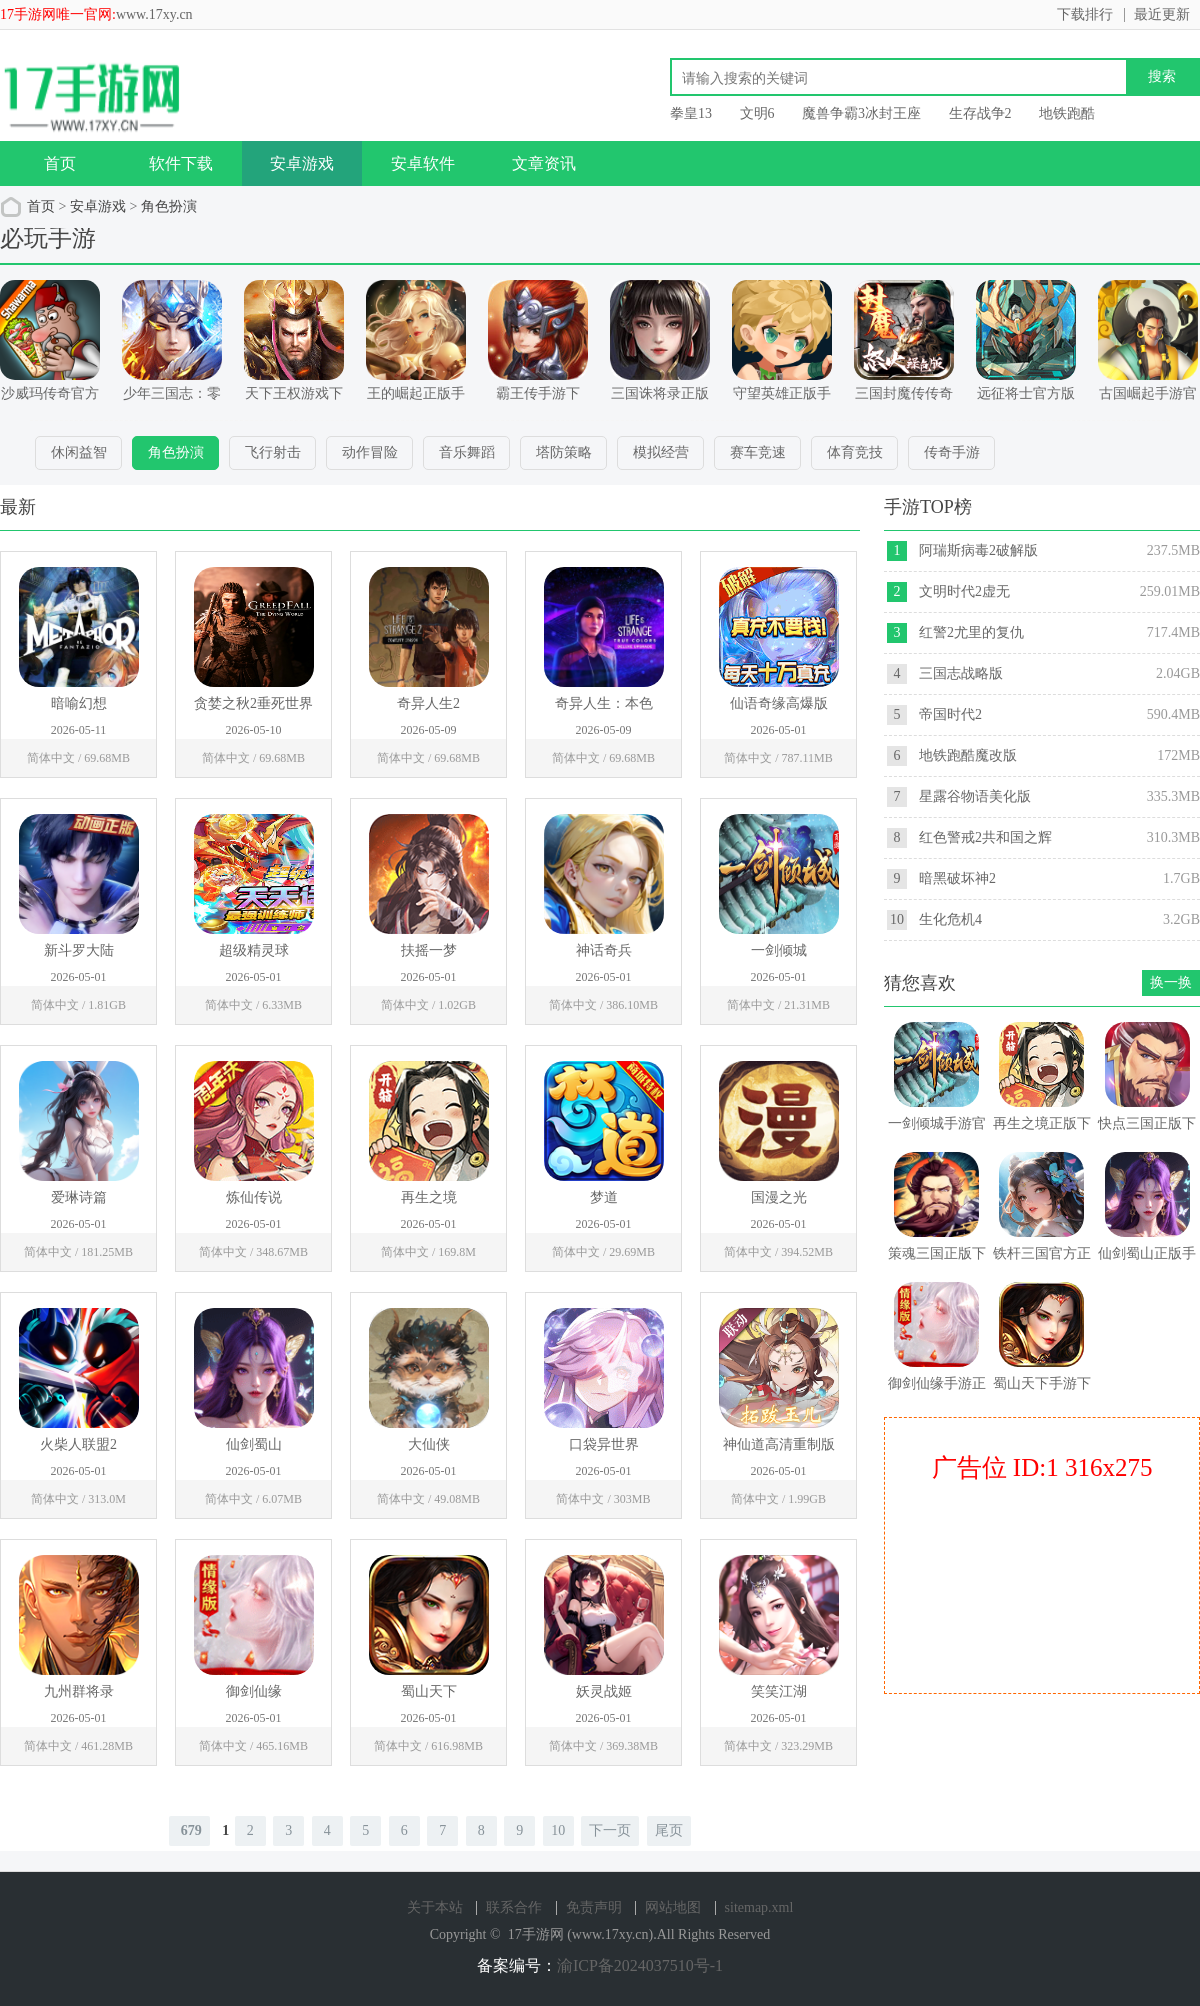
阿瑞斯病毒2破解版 (978, 550)
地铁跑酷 (1067, 113)
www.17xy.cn (154, 14)
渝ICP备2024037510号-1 (640, 1965)
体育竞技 (855, 452)
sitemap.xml (759, 1907)
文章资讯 (544, 163)
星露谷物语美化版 (975, 796)
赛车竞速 (758, 452)
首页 (60, 163)
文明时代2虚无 (964, 591)
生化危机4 (950, 919)
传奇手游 (952, 452)
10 (558, 1830)
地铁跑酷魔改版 (968, 755)
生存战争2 (980, 113)
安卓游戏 (302, 163)
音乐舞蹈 (467, 452)
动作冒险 (370, 452)
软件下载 (181, 163)
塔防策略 (564, 452)
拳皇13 (691, 113)
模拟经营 (661, 452)
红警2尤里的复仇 (971, 632)
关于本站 (435, 1907)
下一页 (610, 1830)
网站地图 (673, 1907)
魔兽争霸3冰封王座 (861, 113)
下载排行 (1085, 14)
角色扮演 (169, 206)
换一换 (1171, 982)
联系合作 (514, 1907)
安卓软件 (423, 163)
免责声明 (594, 1907)
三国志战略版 (961, 673)
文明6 (757, 113)
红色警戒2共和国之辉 (985, 837)
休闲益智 (79, 452)
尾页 (669, 1830)
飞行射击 (273, 452)
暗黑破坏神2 (957, 878)
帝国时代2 (950, 714)
